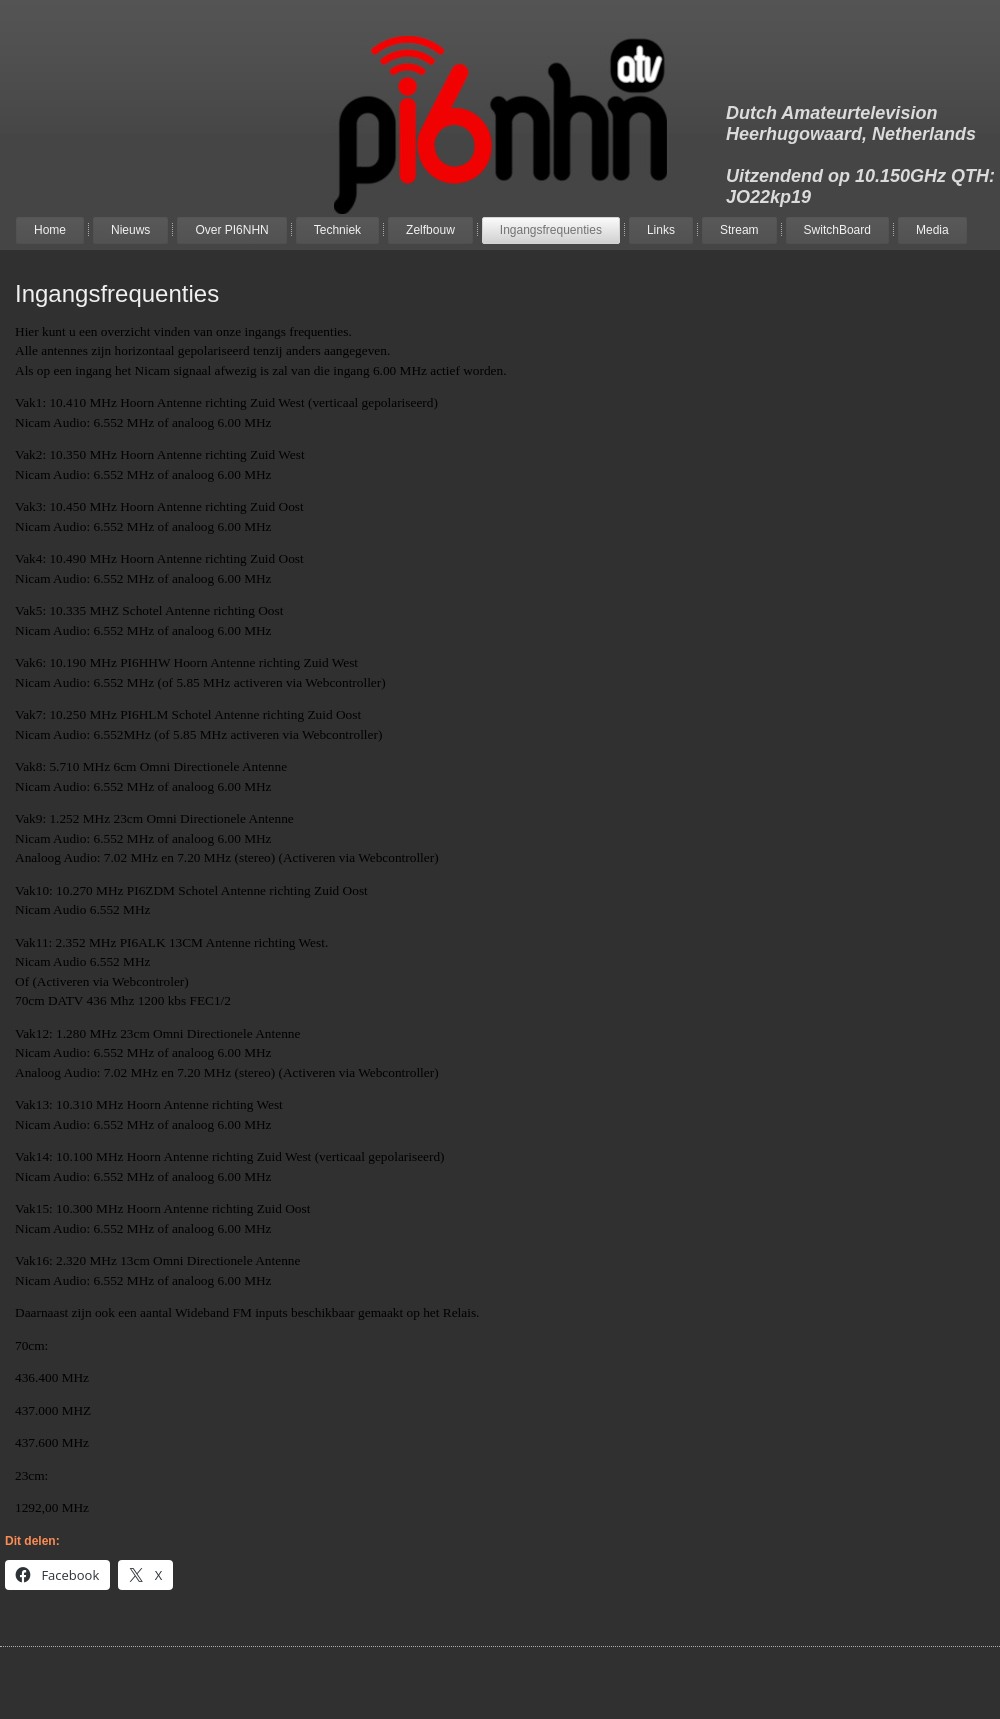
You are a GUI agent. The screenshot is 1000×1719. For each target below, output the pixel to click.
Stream (739, 230)
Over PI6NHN (231, 230)
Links (661, 230)
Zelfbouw (430, 230)
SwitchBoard (837, 230)
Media (932, 230)
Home (50, 230)
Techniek (337, 230)
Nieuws (130, 230)
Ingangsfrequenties (551, 230)
